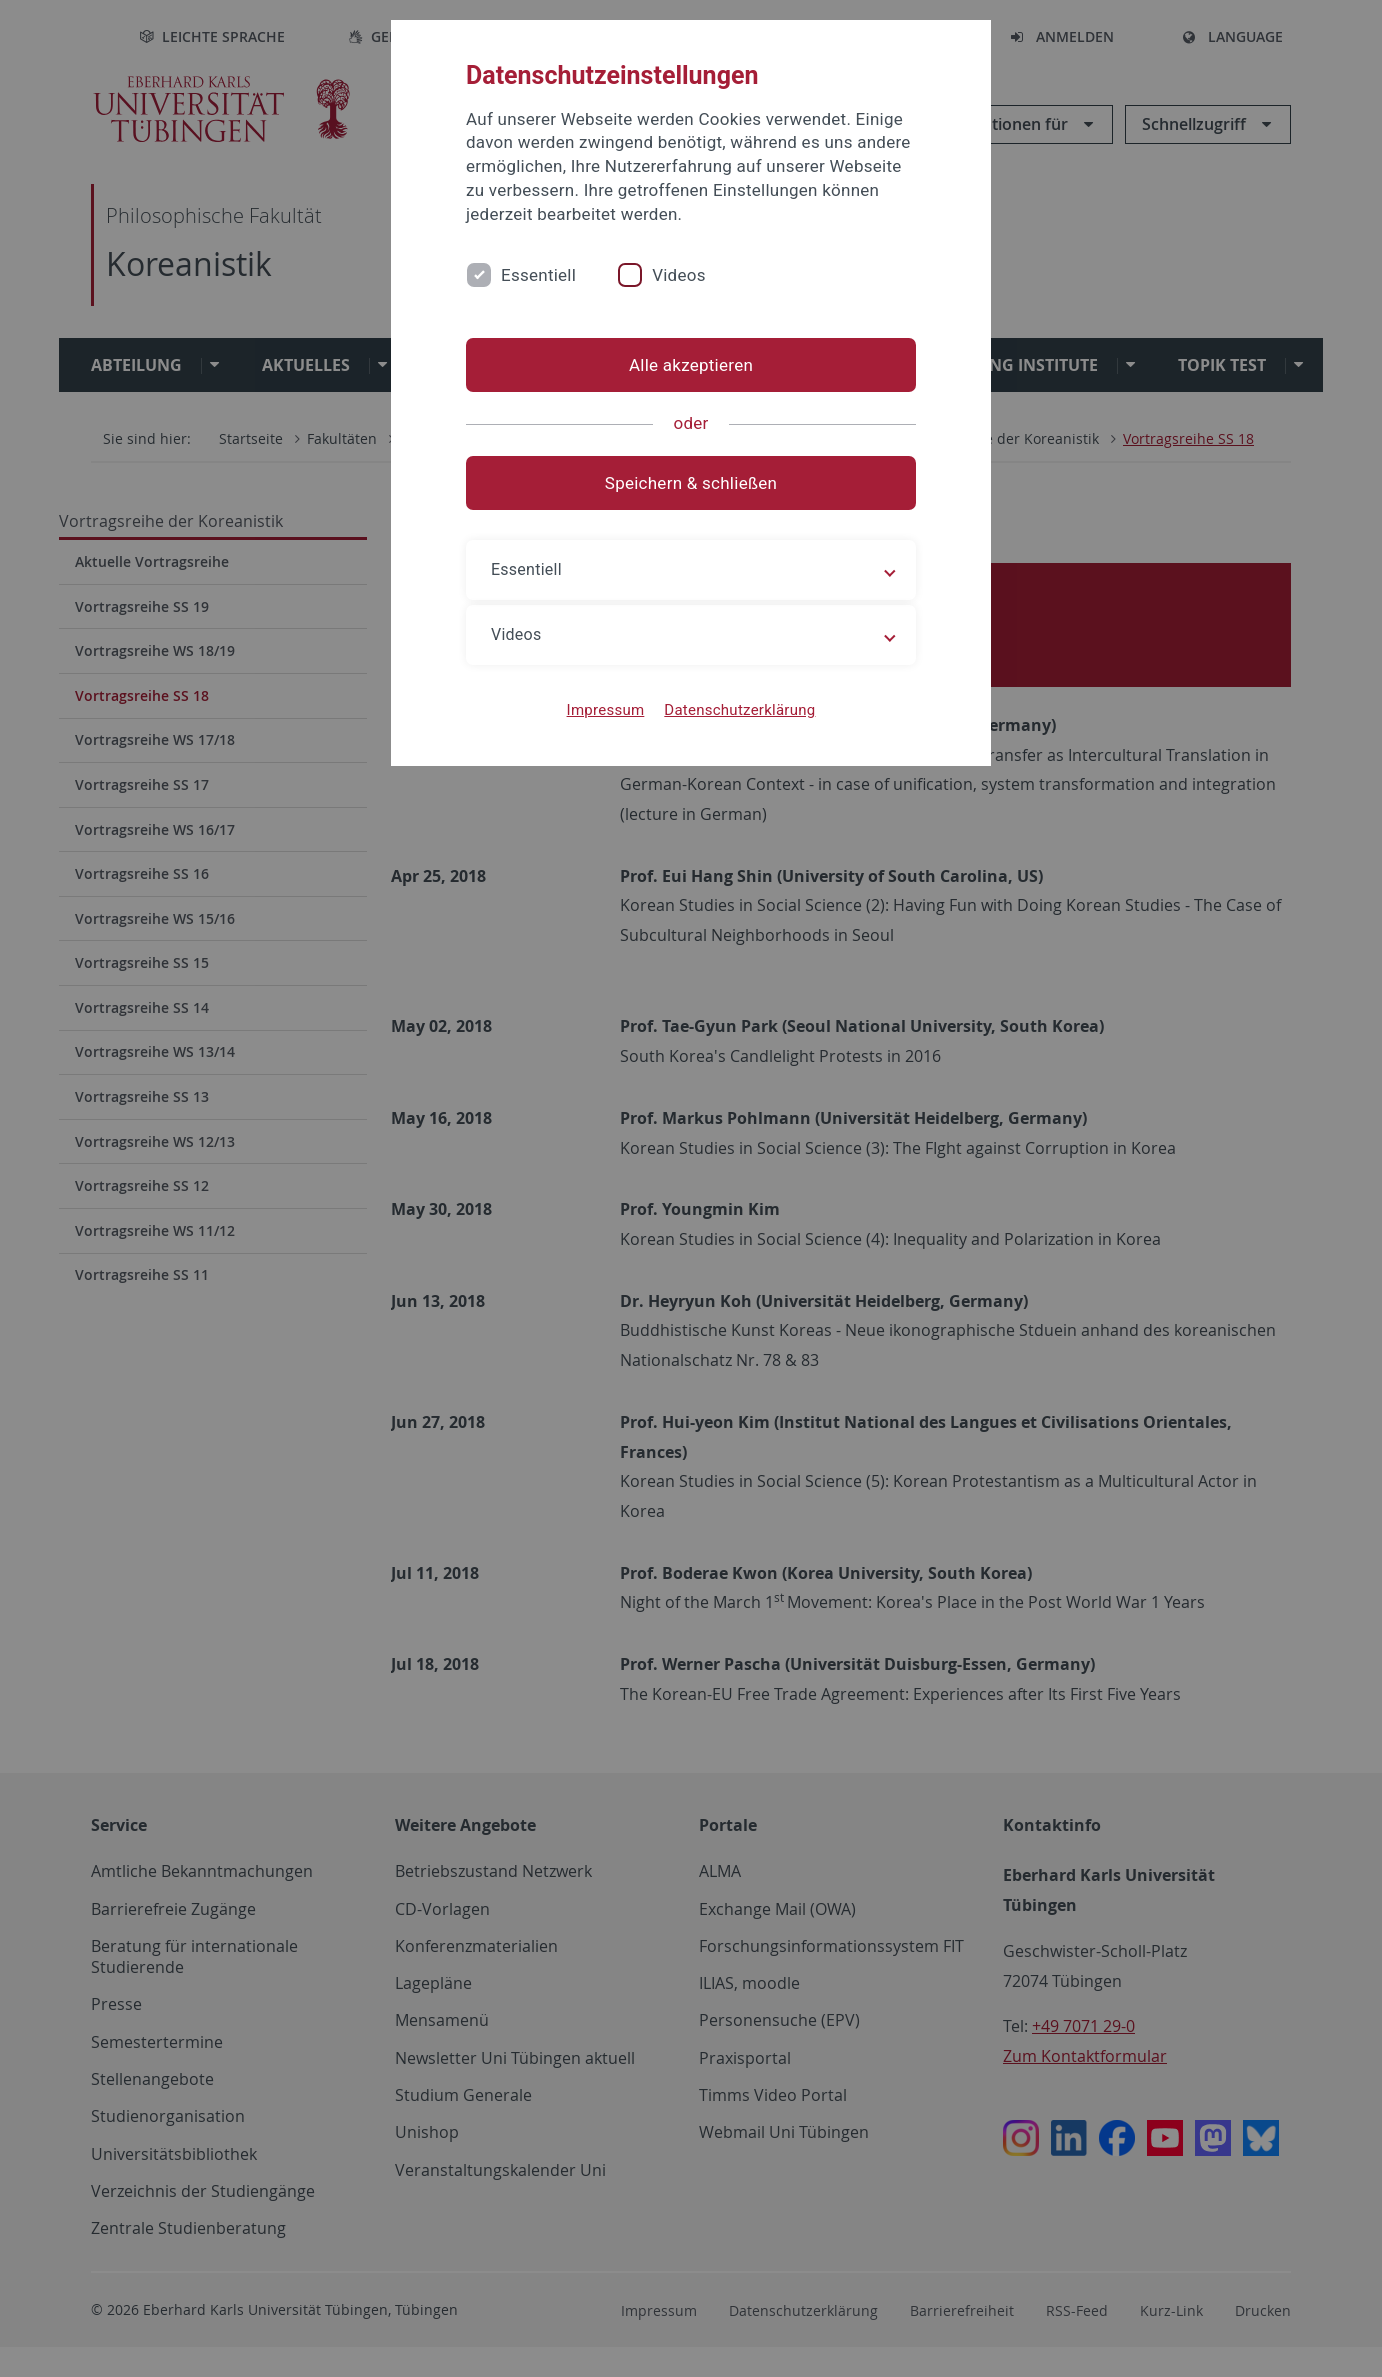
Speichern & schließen (691, 483)
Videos (679, 275)
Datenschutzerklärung (739, 710)
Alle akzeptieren (691, 365)
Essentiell (538, 275)
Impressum (606, 710)
